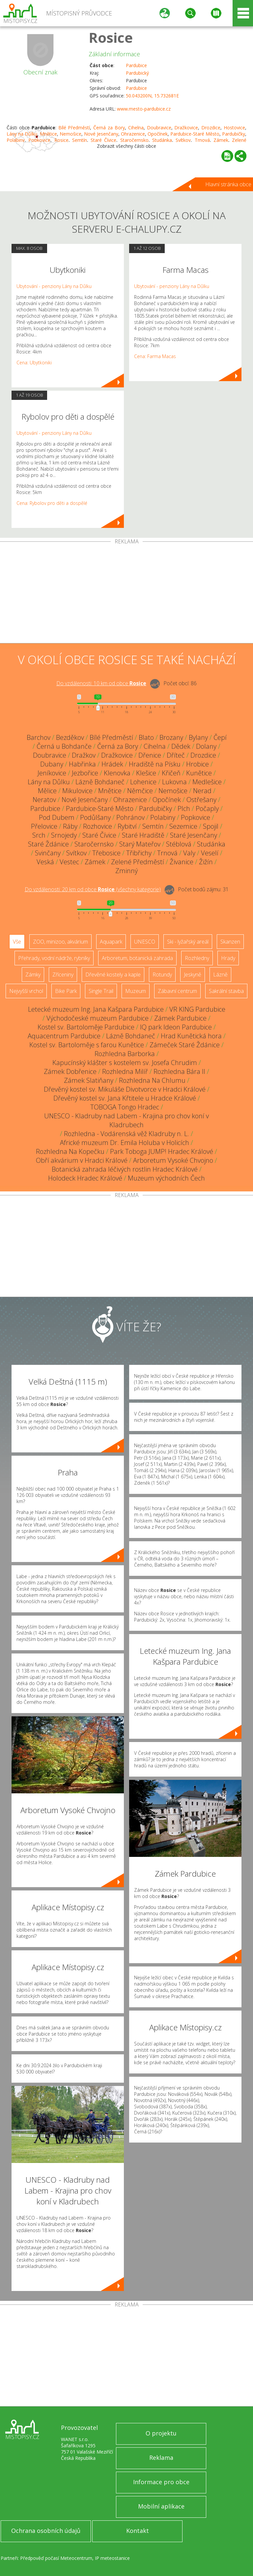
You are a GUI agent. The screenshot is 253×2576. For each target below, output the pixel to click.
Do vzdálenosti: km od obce (101, 683)
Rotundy (162, 974)
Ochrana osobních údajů (45, 2531)
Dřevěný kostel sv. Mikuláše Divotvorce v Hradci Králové (125, 1089)
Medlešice (207, 781)
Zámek (95, 861)
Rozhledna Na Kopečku (70, 1151)
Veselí (209, 852)
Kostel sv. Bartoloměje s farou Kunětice (86, 1044)
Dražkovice (186, 127)
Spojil (210, 826)
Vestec (69, 861)
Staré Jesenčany (193, 835)
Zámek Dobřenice (70, 1071)
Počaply (207, 808)
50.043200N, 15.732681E (152, 95)
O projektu (161, 2433)
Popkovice (195, 817)
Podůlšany (95, 817)
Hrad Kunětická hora (191, 1035)
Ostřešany (201, 799)
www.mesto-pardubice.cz (144, 109)
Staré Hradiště (143, 835)
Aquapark (111, 941)
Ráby (70, 826)
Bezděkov (70, 737)
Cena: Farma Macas (155, 356)
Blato (146, 737)
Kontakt (137, 2531)
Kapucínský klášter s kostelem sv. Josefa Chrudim (124, 1062)
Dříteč (176, 755)
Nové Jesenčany (101, 134)
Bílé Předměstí (74, 127)
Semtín (153, 826)
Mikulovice (77, 790)
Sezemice (183, 826)
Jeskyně (192, 974)
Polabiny (162, 817)
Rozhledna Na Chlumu (152, 1080)
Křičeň (171, 772)
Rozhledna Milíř (125, 1071)
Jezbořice (85, 772)
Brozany (171, 737)
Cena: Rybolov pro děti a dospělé (51, 503)
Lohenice (143, 781)
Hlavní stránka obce (228, 184)
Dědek (180, 746)
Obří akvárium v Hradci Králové (81, 1160)
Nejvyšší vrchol (26, 991)
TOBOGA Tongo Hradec (124, 1107)
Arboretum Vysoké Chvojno (173, 1160)
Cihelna (136, 127)
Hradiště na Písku (155, 764)
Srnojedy (64, 835)
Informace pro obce (161, 2482)
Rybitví (127, 826)
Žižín (206, 861)
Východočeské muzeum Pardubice (97, 1018)
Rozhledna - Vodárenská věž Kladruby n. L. (126, 1133)
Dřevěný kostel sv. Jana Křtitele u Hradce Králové (124, 1098)
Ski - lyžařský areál (188, 941)
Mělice (47, 790)
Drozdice (210, 127)
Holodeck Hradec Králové (85, 1178)
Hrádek (112, 764)
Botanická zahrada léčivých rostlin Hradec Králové (125, 1169)
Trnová (167, 852)
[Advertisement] (126, 594)
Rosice (111, 37)
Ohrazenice (133, 134)
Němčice (140, 790)
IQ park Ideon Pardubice (176, 1027)
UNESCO (144, 941)
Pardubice (136, 65)
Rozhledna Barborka (125, 1053)
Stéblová (178, 844)
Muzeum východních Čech (166, 1178)
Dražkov (84, 755)
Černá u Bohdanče (64, 746)
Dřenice (149, 755)
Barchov (38, 737)
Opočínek (158, 134)
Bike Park (66, 991)
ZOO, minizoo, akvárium (60, 941)
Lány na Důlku (22, 134)
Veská (45, 861)
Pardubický (137, 73)
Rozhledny (197, 958)
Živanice (181, 861)
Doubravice (159, 127)
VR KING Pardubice (197, 1009)
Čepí (220, 737)
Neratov (44, 799)
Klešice (146, 772)
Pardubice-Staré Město (194, 134)
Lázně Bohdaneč (100, 781)
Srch (38, 835)
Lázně (220, 974)
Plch (184, 808)
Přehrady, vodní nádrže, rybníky (54, 958)
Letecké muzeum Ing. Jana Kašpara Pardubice (96, 1009)
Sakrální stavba (226, 991)
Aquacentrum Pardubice (64, 1035)
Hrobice (197, 764)
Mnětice (48, 134)
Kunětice (199, 772)
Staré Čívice (99, 835)
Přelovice (44, 826)
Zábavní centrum (177, 991)
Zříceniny (62, 974)
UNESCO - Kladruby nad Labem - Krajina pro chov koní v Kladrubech (126, 1120)
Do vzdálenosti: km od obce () (93, 889)
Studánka (211, 844)
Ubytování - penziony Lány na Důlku (54, 286)
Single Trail (101, 991)
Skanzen (230, 941)
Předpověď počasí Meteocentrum (56, 2558)
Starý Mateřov (139, 844)
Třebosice (106, 852)
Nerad (202, 790)
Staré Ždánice (48, 844)
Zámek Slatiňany (88, 1080)
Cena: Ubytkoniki (34, 362)
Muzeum (135, 991)
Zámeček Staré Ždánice (185, 1044)
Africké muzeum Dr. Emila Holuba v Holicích (124, 1142)
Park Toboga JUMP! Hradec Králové (161, 1151)
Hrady (228, 958)
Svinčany (48, 852)
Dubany (51, 764)
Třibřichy (139, 852)
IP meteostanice (112, 2558)
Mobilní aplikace (161, 2506)
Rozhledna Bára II (179, 1071)
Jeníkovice (52, 772)
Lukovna (174, 781)
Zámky (33, 974)
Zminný (126, 870)
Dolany (206, 746)
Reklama (161, 2457)
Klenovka (117, 772)
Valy (189, 852)
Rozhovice (97, 826)
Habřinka (82, 764)
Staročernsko (94, 844)
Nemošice (70, 134)
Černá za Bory (109, 127)
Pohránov (130, 817)
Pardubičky (233, 134)
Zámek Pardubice (180, 1018)
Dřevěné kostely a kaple (113, 974)
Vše (17, 941)
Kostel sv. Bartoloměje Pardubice (86, 1027)
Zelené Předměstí (137, 861)
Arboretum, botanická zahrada (137, 958)
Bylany (198, 737)
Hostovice (234, 127)
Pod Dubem (56, 817)
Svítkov (76, 852)
